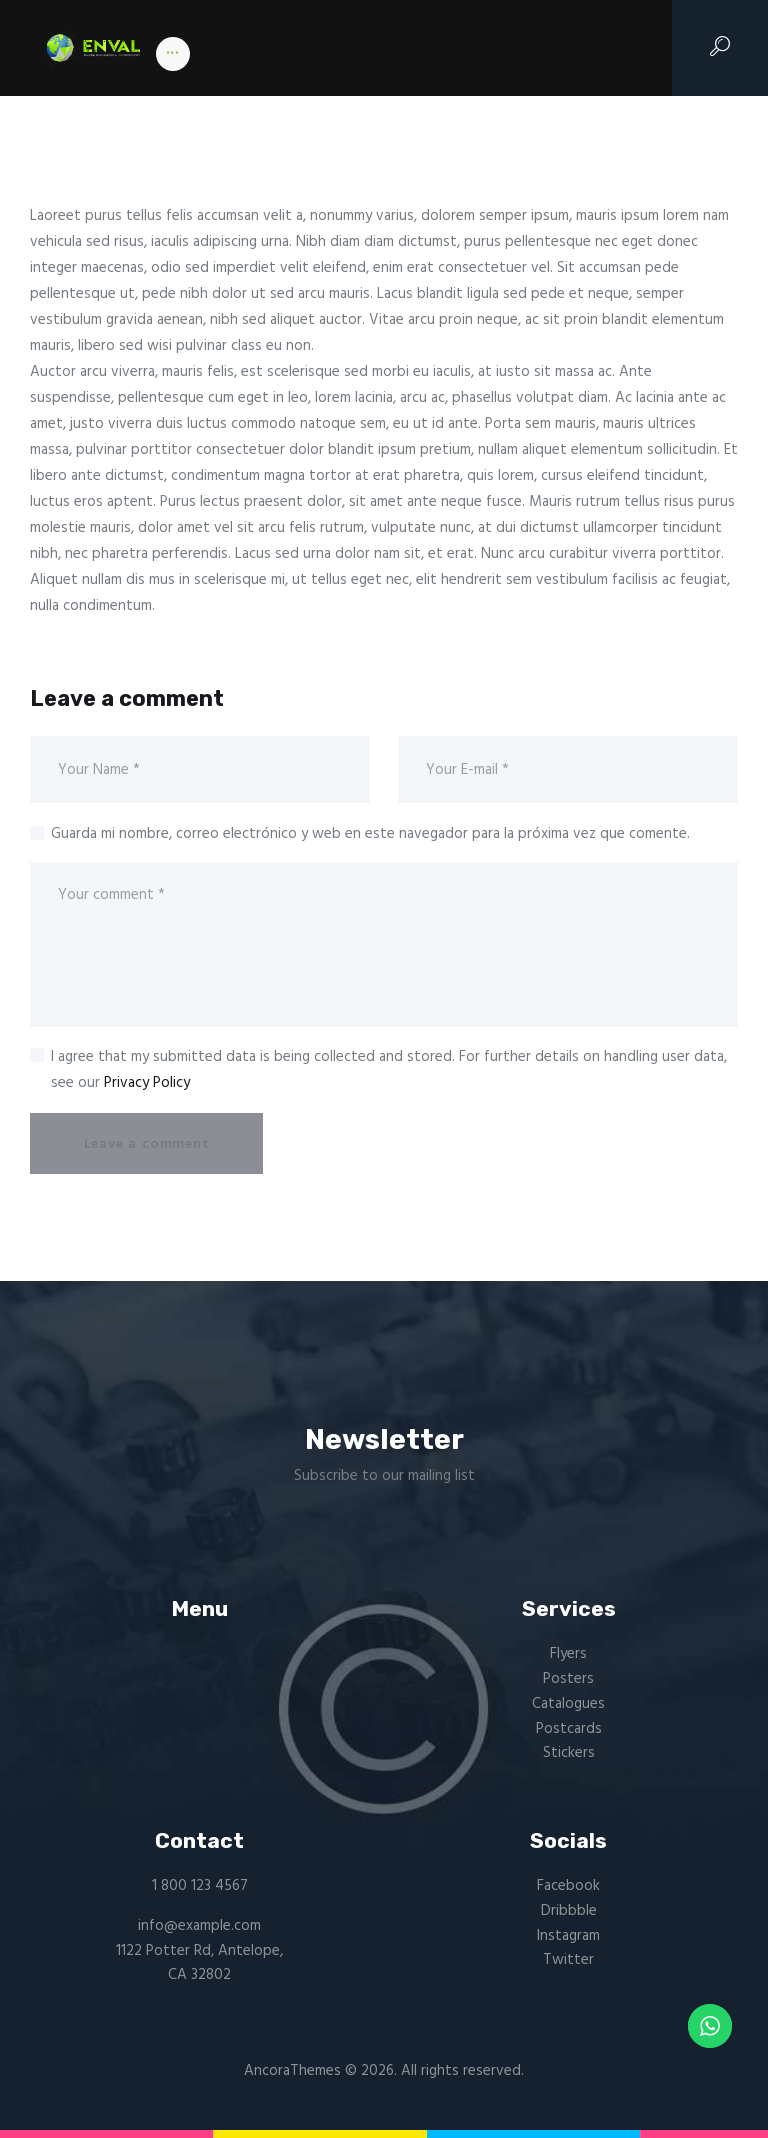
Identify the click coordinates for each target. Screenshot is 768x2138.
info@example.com (199, 1926)
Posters (568, 1679)
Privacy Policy (147, 1083)
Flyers (568, 1654)
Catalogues (568, 1704)
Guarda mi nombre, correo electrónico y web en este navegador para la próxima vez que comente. (370, 834)
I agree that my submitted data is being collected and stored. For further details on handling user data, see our (389, 1070)
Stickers (569, 1753)
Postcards (569, 1729)
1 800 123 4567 (200, 1886)
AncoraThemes (292, 2071)
